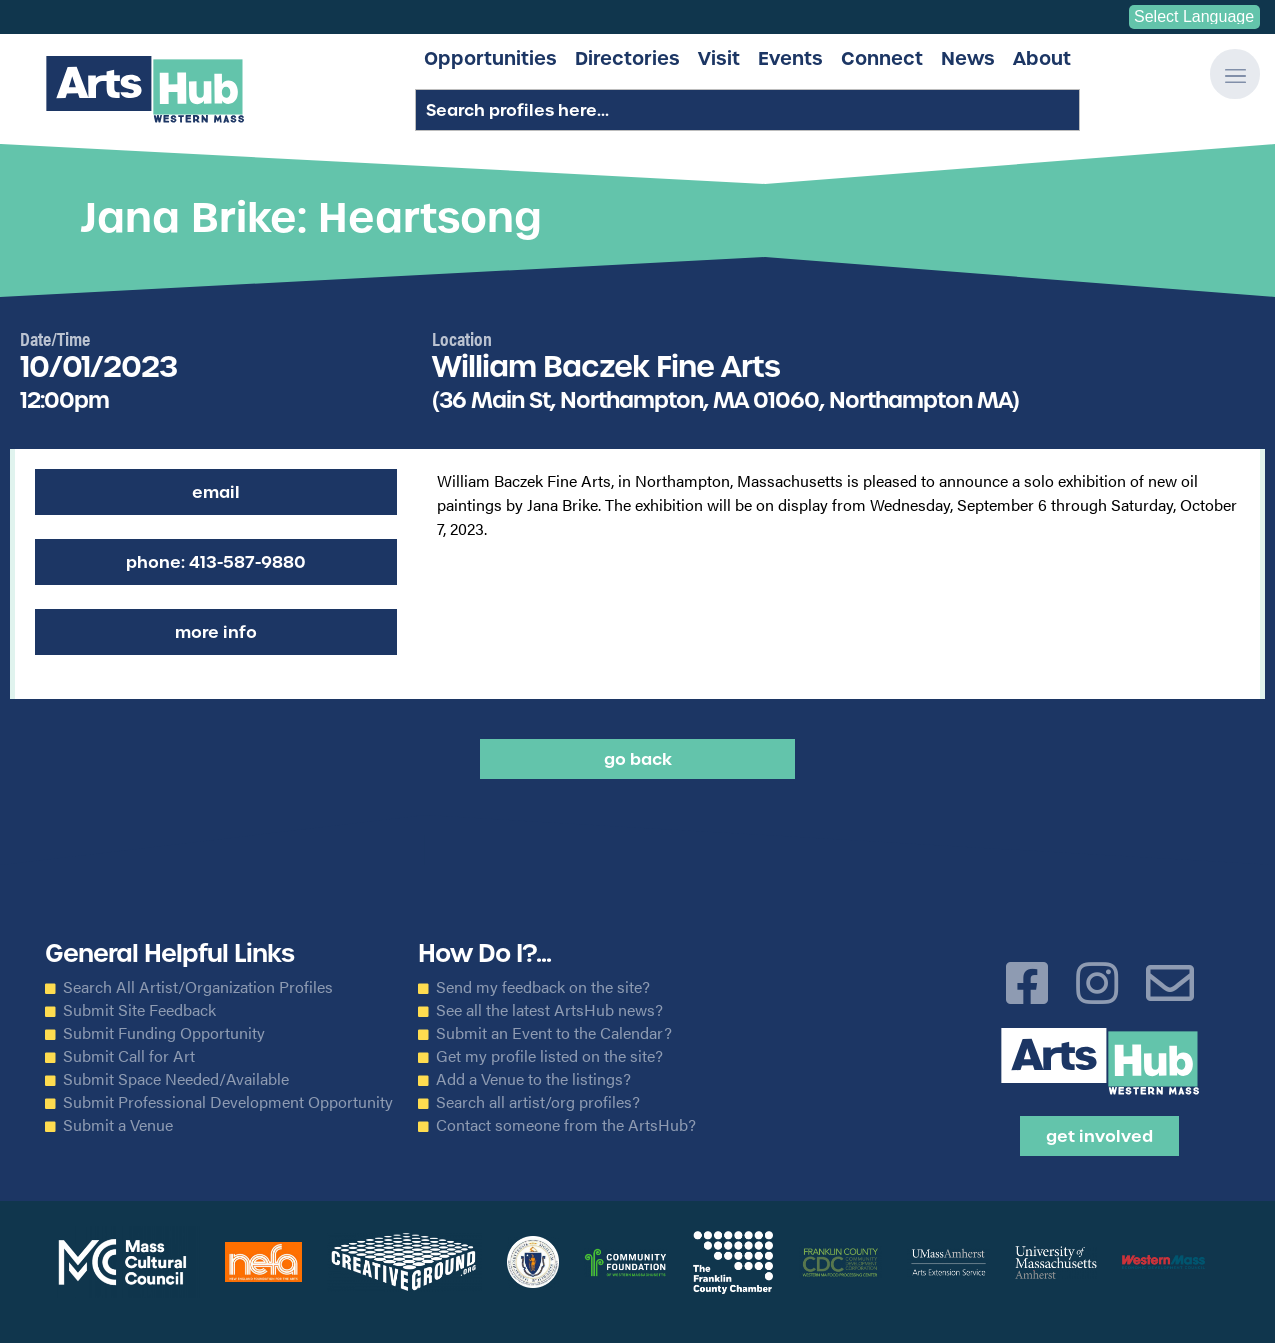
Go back (638, 759)
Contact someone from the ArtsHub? (566, 1125)
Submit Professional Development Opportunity (228, 1102)
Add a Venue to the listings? (533, 1079)
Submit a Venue (118, 1125)
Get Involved (1099, 1136)
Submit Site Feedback (139, 1010)
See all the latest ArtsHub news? (549, 1010)
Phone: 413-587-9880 (216, 562)
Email (216, 492)
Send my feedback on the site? (543, 987)
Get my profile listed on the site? (549, 1056)
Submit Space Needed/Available (176, 1079)
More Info (216, 632)
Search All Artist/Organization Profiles (198, 987)
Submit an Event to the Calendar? (554, 1033)
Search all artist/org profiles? (538, 1102)
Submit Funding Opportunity (164, 1033)
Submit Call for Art (129, 1056)
